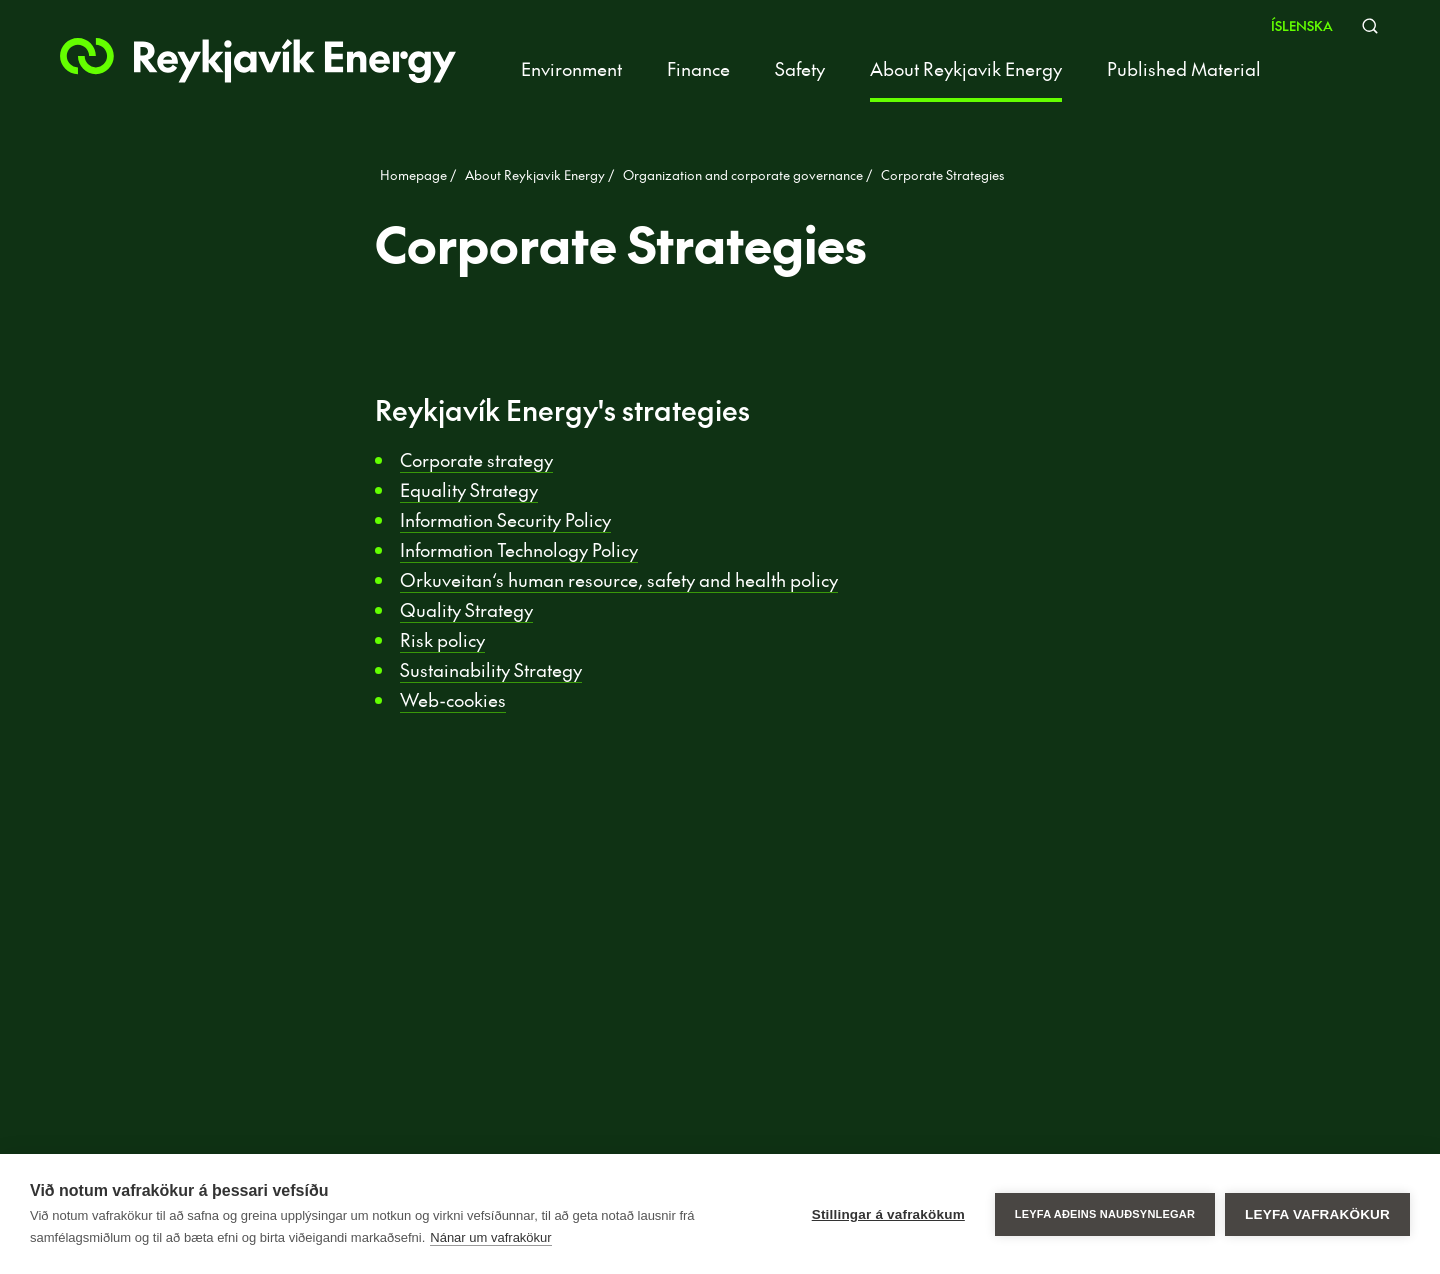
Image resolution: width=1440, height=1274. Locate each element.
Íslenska (1302, 26)
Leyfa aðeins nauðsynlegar (1105, 1214)
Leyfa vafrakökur (1317, 1214)
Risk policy (442, 639)
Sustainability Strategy (491, 669)
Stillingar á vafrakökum (888, 1214)
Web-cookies (453, 699)
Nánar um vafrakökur (490, 1237)
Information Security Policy (505, 519)
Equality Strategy (469, 489)
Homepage (415, 175)
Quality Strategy (466, 609)
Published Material (1184, 68)
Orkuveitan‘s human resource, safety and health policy (619, 579)
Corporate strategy (476, 459)
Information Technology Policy (519, 549)
